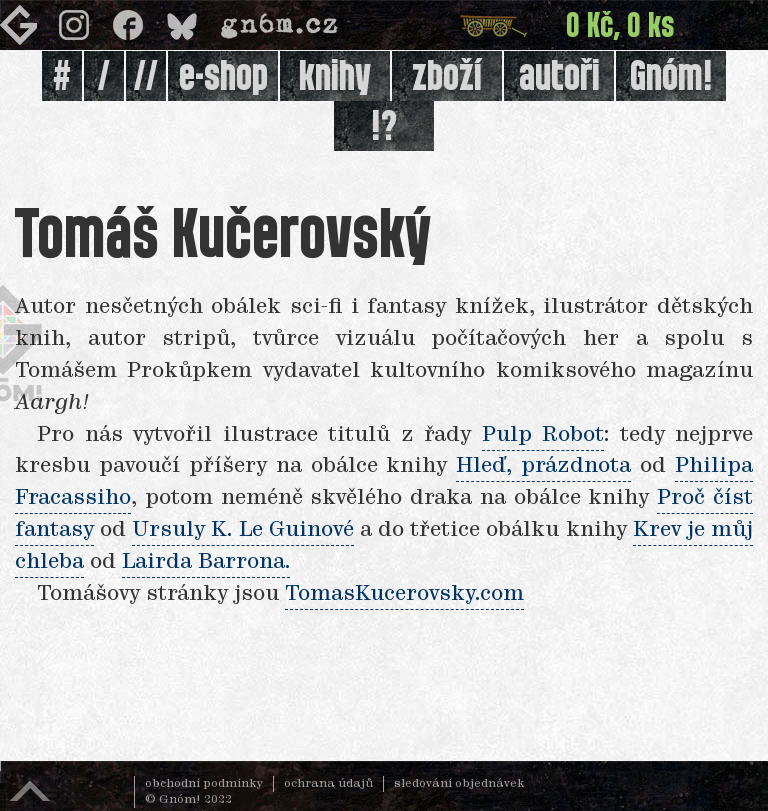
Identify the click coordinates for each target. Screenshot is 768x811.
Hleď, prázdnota (543, 466)
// (146, 78)
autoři (559, 78)
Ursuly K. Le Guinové (242, 530)
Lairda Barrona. (206, 562)
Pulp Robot (543, 435)
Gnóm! (671, 78)
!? (384, 128)
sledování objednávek (459, 784)
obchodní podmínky (204, 784)
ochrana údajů (328, 784)
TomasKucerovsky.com (404, 594)
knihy (335, 78)
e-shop (223, 78)
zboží (447, 78)
